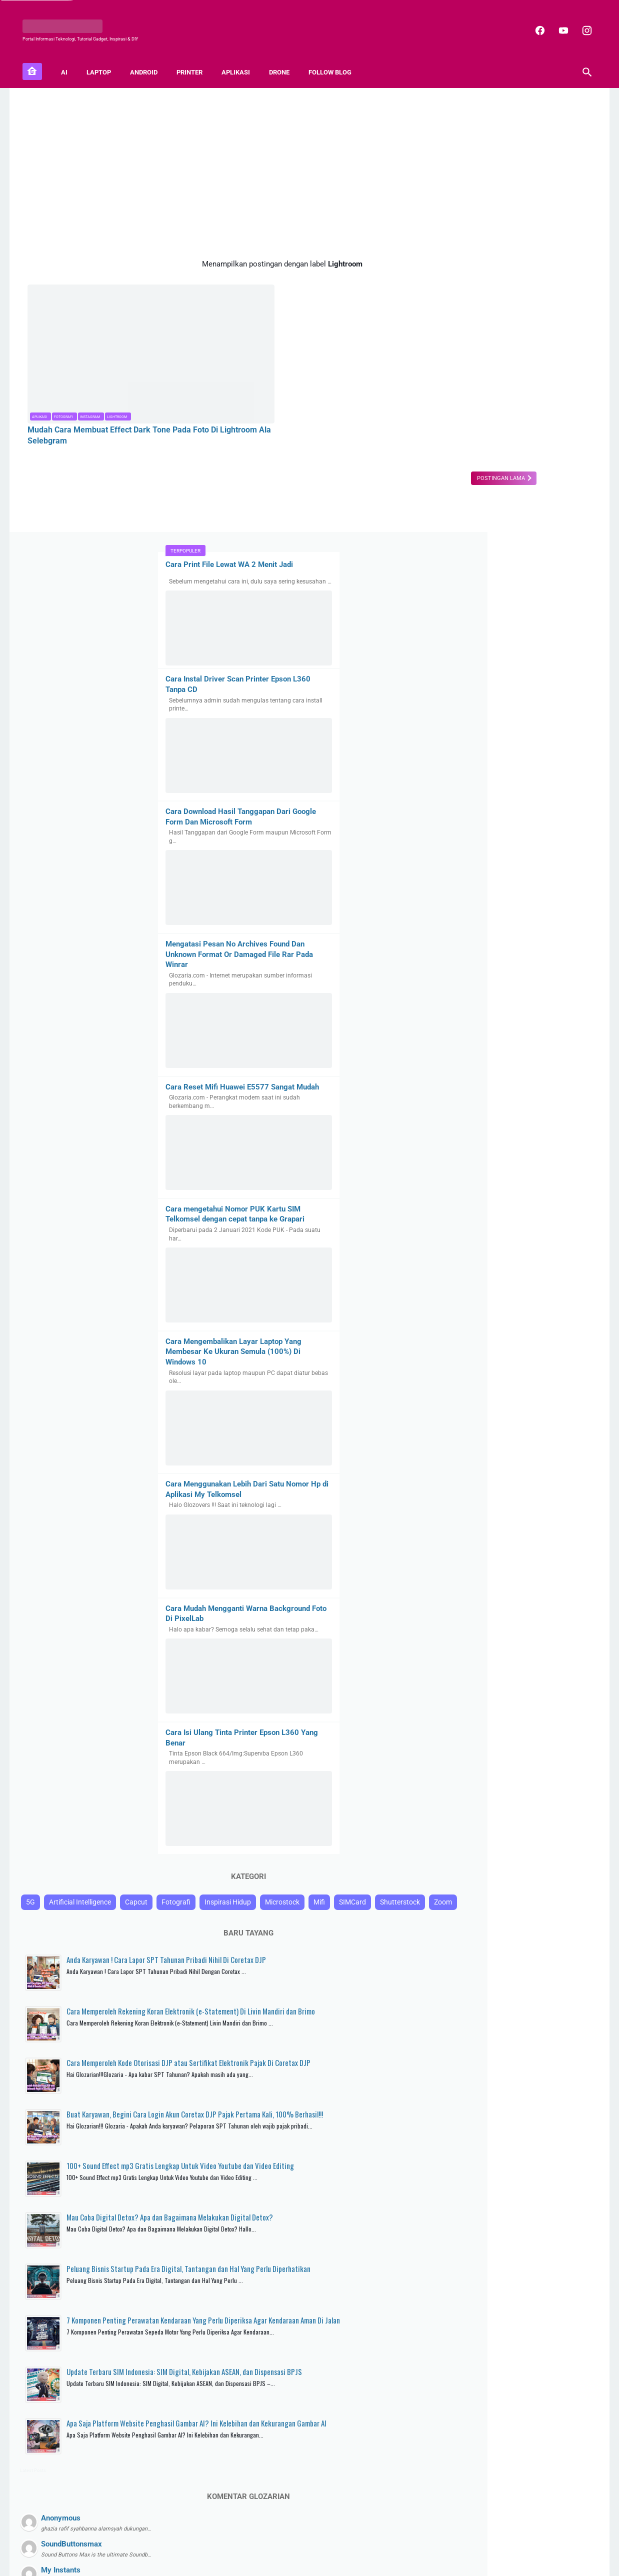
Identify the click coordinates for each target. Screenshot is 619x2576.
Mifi (446, 1515)
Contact (285, 2542)
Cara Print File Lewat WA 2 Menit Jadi (505, 113)
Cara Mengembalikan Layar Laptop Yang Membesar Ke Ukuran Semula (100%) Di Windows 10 (510, 919)
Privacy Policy (322, 2542)
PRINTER (195, 60)
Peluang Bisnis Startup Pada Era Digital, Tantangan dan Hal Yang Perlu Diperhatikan (538, 1926)
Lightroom (117, 372)
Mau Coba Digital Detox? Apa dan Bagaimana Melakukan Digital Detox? (535, 1869)
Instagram (90, 372)
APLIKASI (240, 60)
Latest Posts (447, 2162)
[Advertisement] (217, 164)
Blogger (351, 2561)
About (230, 2542)
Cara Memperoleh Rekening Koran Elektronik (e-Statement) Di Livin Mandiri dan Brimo (529, 1634)
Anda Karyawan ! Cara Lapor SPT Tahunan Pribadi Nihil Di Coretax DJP (539, 1577)
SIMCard (479, 1515)
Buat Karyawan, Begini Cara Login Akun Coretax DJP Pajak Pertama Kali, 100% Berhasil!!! (537, 1760)
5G (444, 1478)
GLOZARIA (285, 2561)
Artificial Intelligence (494, 1478)
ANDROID (148, 60)
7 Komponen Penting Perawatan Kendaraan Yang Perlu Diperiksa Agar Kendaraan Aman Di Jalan (533, 1988)
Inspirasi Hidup (506, 1496)
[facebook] (533, 23)
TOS (392, 2542)
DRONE (284, 60)
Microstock (561, 1496)
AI (69, 60)
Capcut (550, 1478)
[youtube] (557, 23)
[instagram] (581, 23)
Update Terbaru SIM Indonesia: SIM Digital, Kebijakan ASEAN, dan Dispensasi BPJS (538, 2051)
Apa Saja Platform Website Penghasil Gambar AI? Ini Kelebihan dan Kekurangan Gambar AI (534, 2114)
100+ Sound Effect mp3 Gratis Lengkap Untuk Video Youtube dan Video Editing (537, 1817)
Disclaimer (363, 2542)
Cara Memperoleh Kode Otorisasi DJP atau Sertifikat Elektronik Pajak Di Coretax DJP (533, 1697)
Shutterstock (526, 1515)
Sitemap (256, 2542)
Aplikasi (39, 372)
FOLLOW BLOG (335, 60)
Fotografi (63, 372)
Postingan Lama (371, 434)
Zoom (569, 1515)
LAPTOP (104, 60)
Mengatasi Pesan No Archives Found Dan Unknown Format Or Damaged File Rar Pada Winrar (515, 511)
